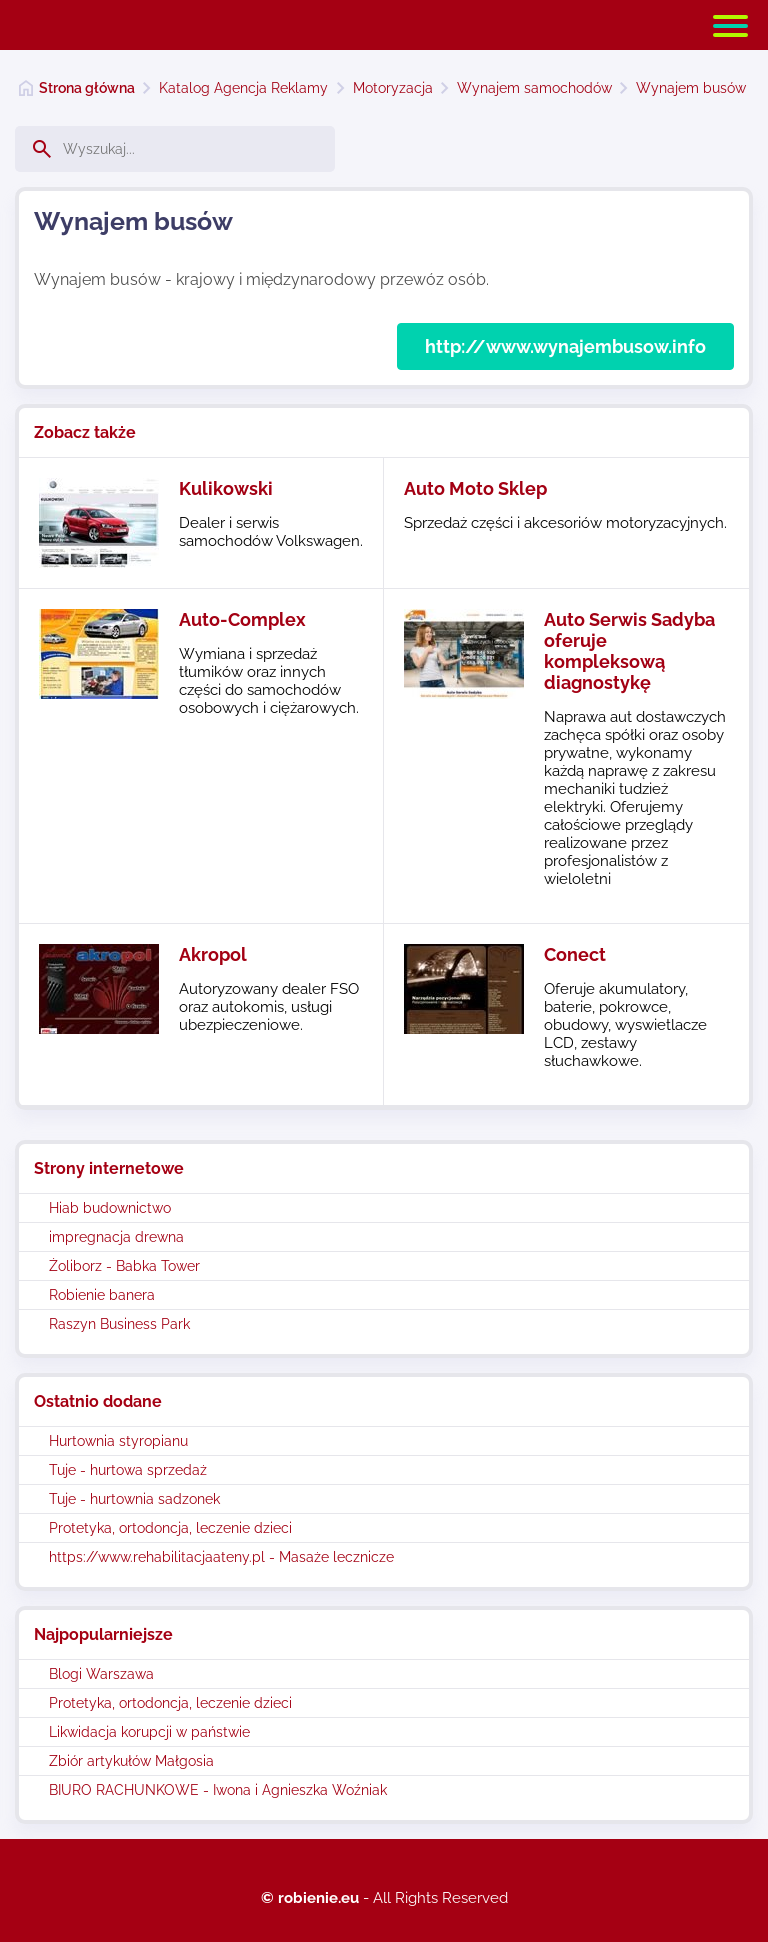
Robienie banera (102, 1295)
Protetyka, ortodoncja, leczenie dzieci (170, 1528)
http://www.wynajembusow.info (565, 346)
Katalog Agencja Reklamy (243, 88)
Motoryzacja (393, 88)
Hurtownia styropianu (118, 1441)
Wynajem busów (691, 88)
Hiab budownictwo (110, 1208)
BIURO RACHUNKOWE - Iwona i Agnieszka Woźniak (218, 1790)
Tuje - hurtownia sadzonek (134, 1499)
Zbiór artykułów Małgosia (131, 1761)
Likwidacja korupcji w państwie (149, 1732)
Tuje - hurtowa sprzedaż (128, 1470)
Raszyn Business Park (119, 1324)
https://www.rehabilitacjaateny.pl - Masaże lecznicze (221, 1557)
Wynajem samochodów (534, 88)
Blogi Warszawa (101, 1674)
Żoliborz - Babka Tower (124, 1266)
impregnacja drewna (116, 1237)
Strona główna (87, 88)
